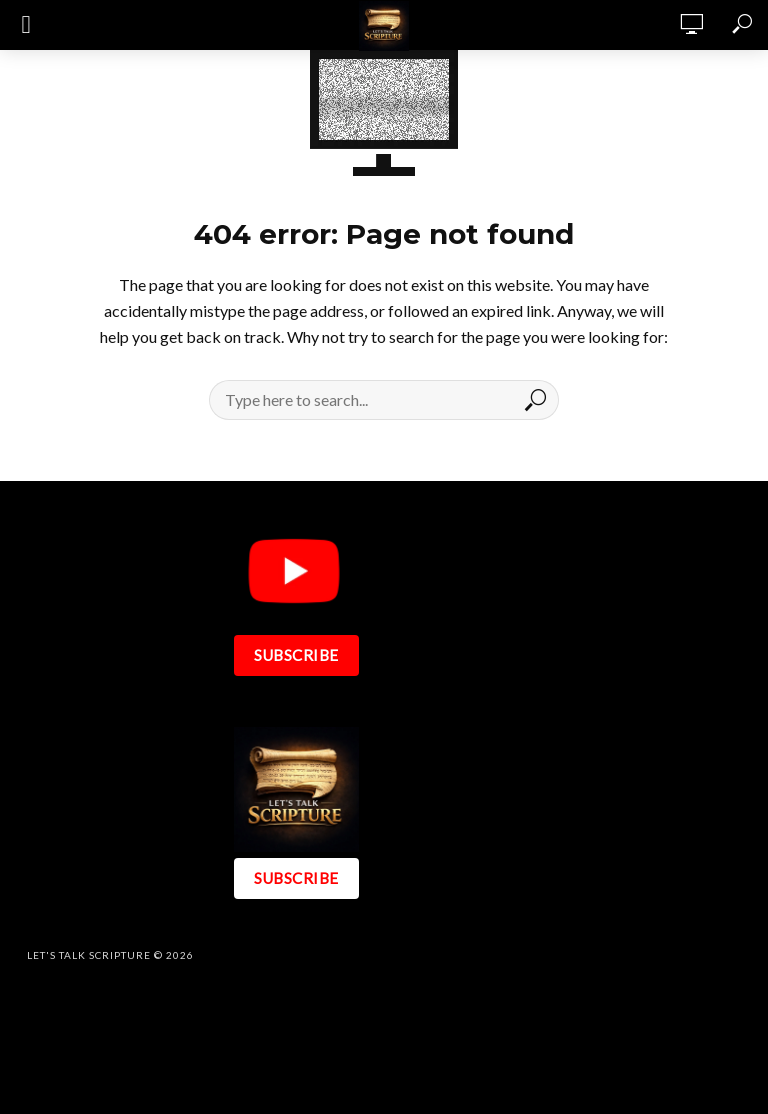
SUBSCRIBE (296, 655)
